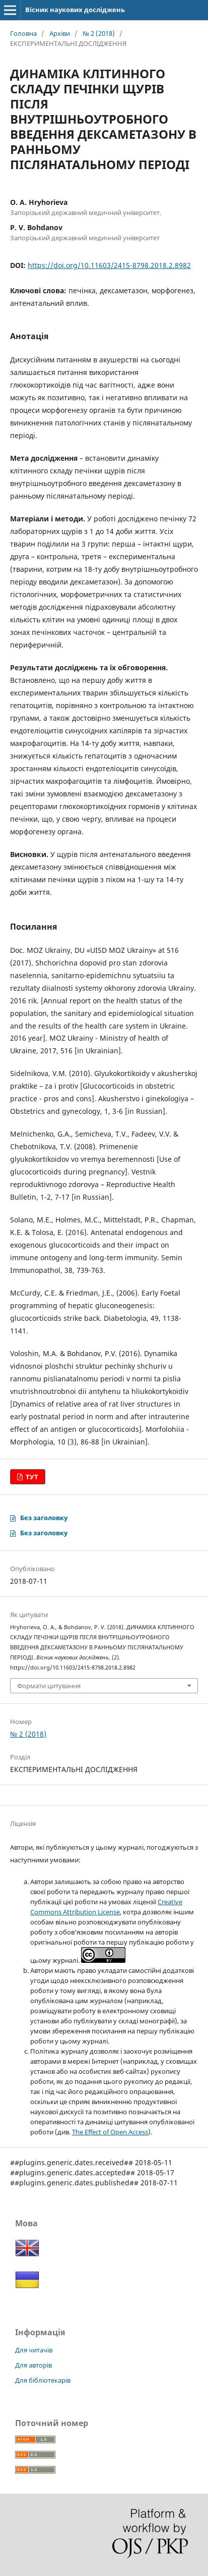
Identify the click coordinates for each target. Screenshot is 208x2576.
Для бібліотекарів (43, 2380)
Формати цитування (49, 1685)
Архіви (59, 33)
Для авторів (33, 2365)
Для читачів (33, 2349)
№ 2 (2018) (99, 33)
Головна (23, 33)
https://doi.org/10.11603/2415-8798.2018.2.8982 (109, 265)
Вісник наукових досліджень (75, 9)
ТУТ (31, 1476)
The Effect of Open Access (110, 2131)
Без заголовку (43, 1517)
